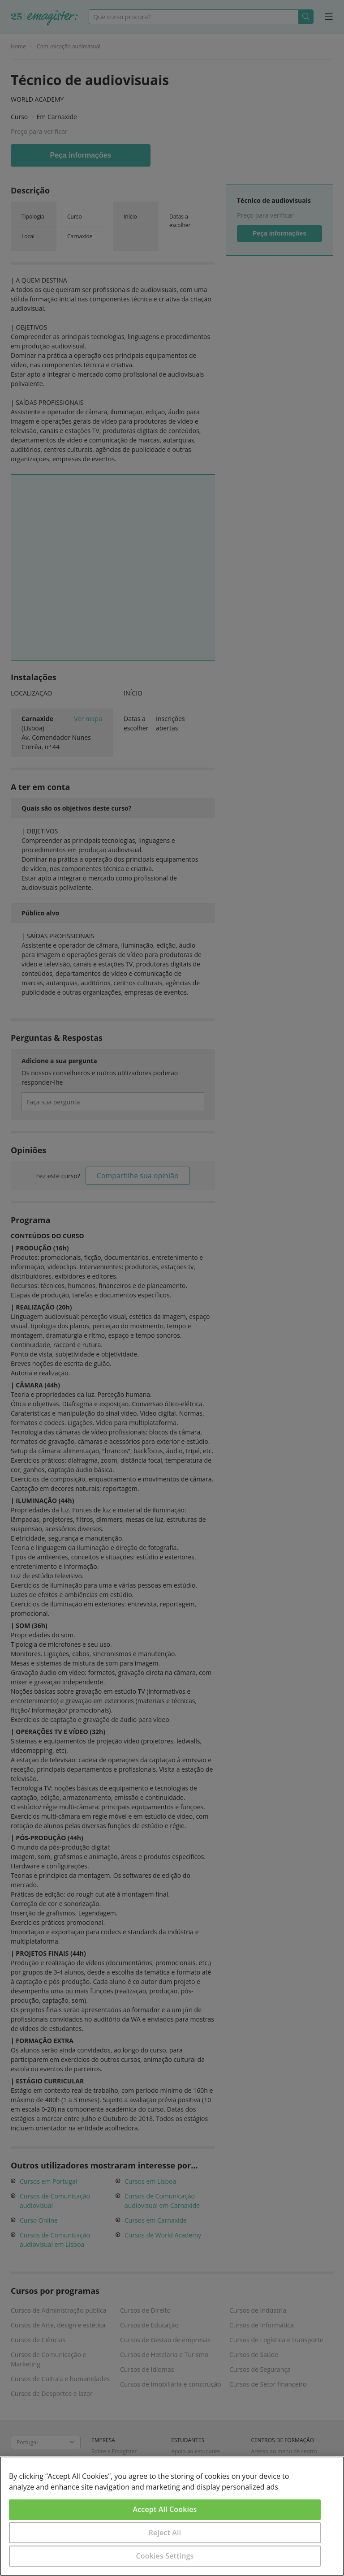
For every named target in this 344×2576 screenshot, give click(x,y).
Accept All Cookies (165, 2509)
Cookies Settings (165, 2556)
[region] (172, 2516)
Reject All (165, 2532)
